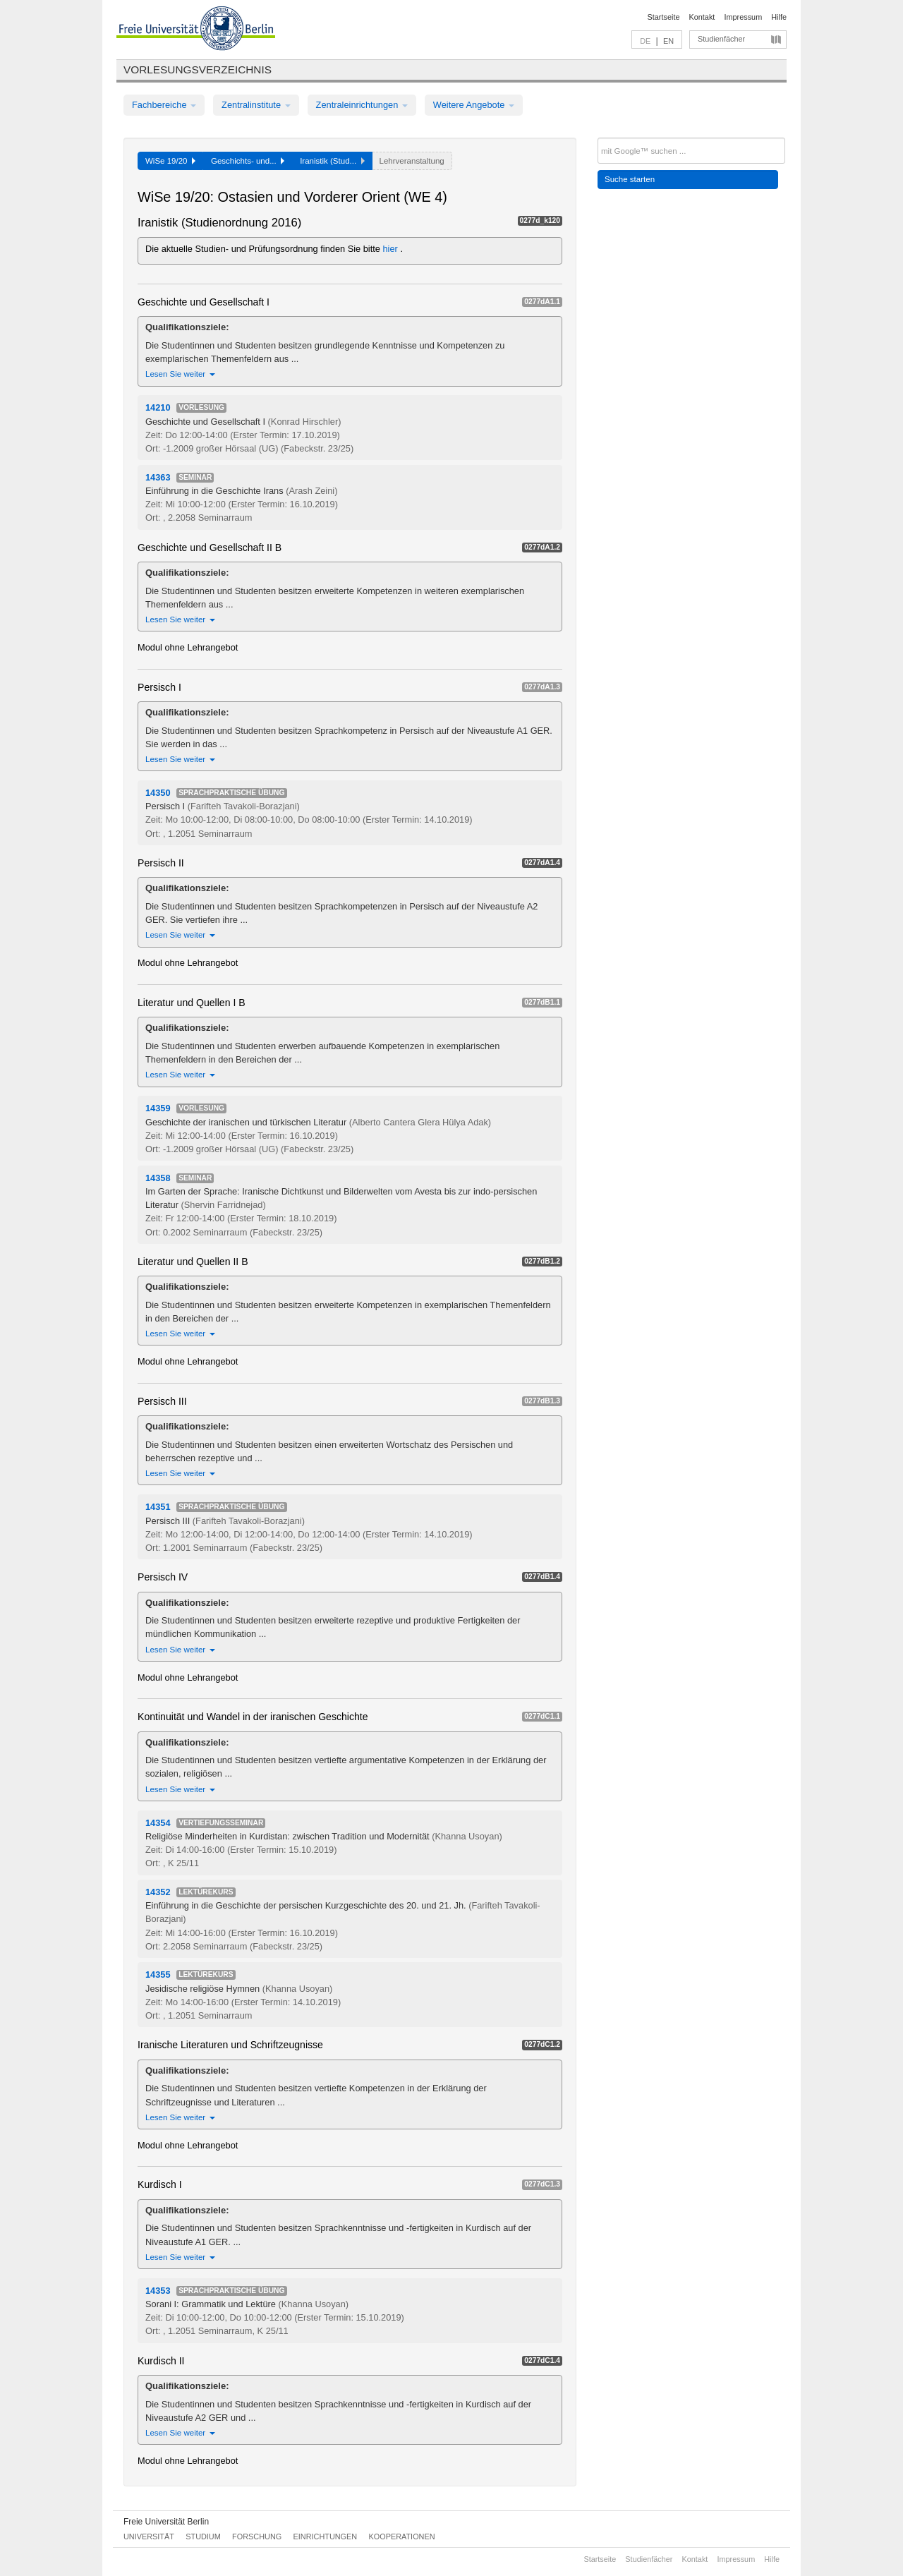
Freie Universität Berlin (166, 2522)
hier (392, 248)
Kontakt (702, 17)
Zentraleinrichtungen (362, 104)
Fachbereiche (164, 104)
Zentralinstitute (256, 104)
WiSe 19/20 (170, 161)
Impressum (743, 17)
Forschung (256, 2536)
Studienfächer (721, 39)
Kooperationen (402, 2536)
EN (668, 41)
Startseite (664, 17)
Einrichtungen (325, 2536)
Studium (203, 2536)
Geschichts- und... (247, 161)
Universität (148, 2536)
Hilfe (779, 17)
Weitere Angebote (473, 104)
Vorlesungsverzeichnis (197, 69)
